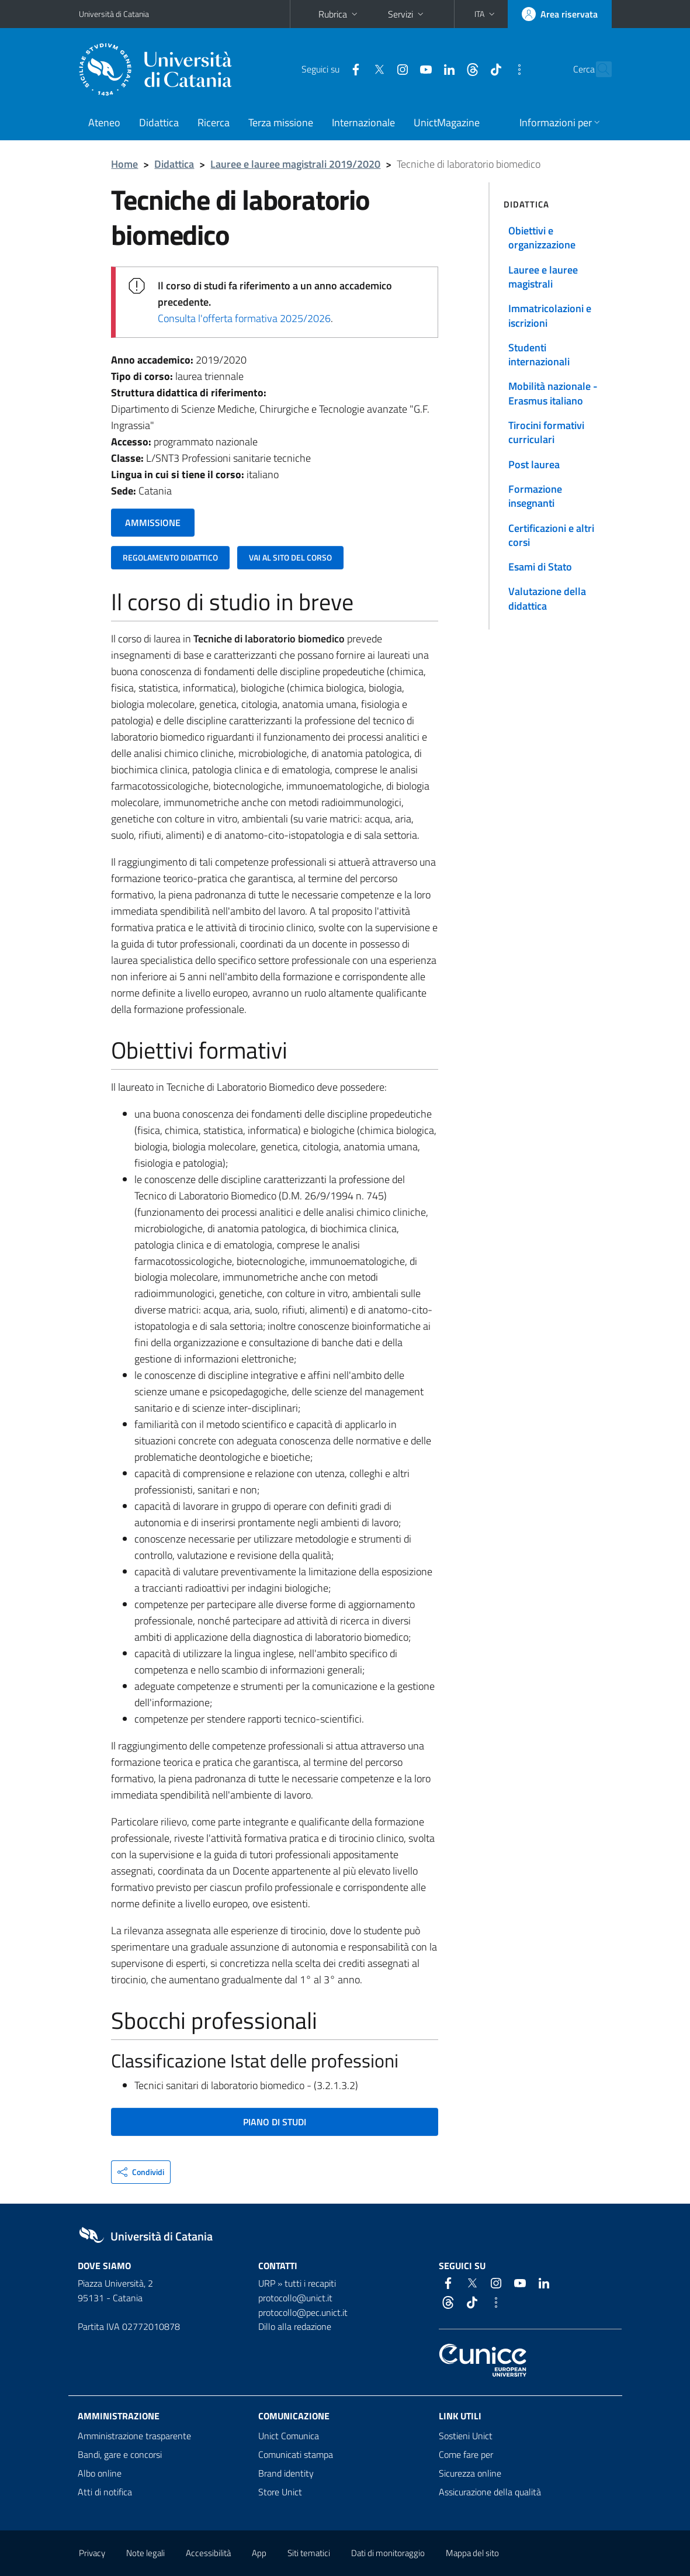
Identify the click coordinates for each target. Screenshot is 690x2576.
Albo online (100, 2473)
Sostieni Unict (466, 2436)
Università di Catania (114, 14)
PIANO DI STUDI (274, 2122)
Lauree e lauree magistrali (543, 277)
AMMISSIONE (153, 523)
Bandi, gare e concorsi (120, 2454)
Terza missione (280, 122)
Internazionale (363, 122)
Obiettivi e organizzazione (541, 238)
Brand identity (286, 2473)
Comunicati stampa (295, 2454)
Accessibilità (208, 2553)
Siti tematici (308, 2553)
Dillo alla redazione (294, 2326)
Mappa (472, 2553)
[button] (486, 14)
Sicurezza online (470, 2473)
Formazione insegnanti (535, 496)
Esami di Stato (540, 567)
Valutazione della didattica (547, 598)
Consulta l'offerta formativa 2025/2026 (244, 318)
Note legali (145, 2553)
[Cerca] (601, 70)
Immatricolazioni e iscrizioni (549, 315)
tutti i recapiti (310, 2283)
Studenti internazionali (539, 354)
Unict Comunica (288, 2436)
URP (266, 2283)
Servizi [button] (407, 14)
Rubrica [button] (339, 14)
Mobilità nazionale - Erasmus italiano (553, 393)
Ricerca (213, 122)
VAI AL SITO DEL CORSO (290, 557)
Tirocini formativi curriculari (546, 432)
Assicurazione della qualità (490, 2492)
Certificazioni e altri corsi (551, 535)
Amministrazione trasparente (134, 2436)
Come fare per (466, 2454)
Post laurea (534, 464)
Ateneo (104, 122)
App (259, 2553)
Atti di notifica (105, 2492)
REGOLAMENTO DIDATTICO (170, 557)
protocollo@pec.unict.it (303, 2312)
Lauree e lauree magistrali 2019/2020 (295, 164)
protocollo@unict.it (295, 2298)
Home (124, 164)
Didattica (159, 122)
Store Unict (280, 2492)
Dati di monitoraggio (388, 2553)
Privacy (92, 2553)
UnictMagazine (447, 122)
